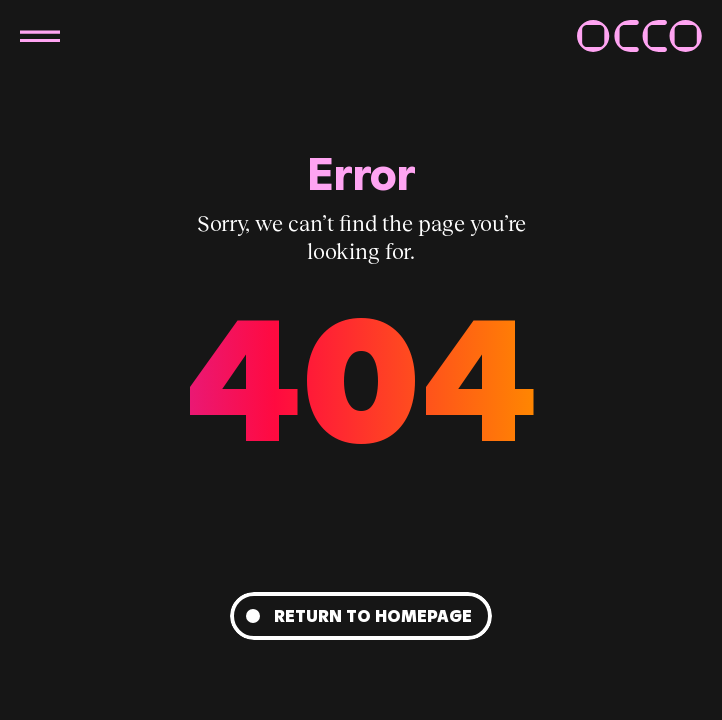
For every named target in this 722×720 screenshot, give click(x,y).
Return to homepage (373, 616)
